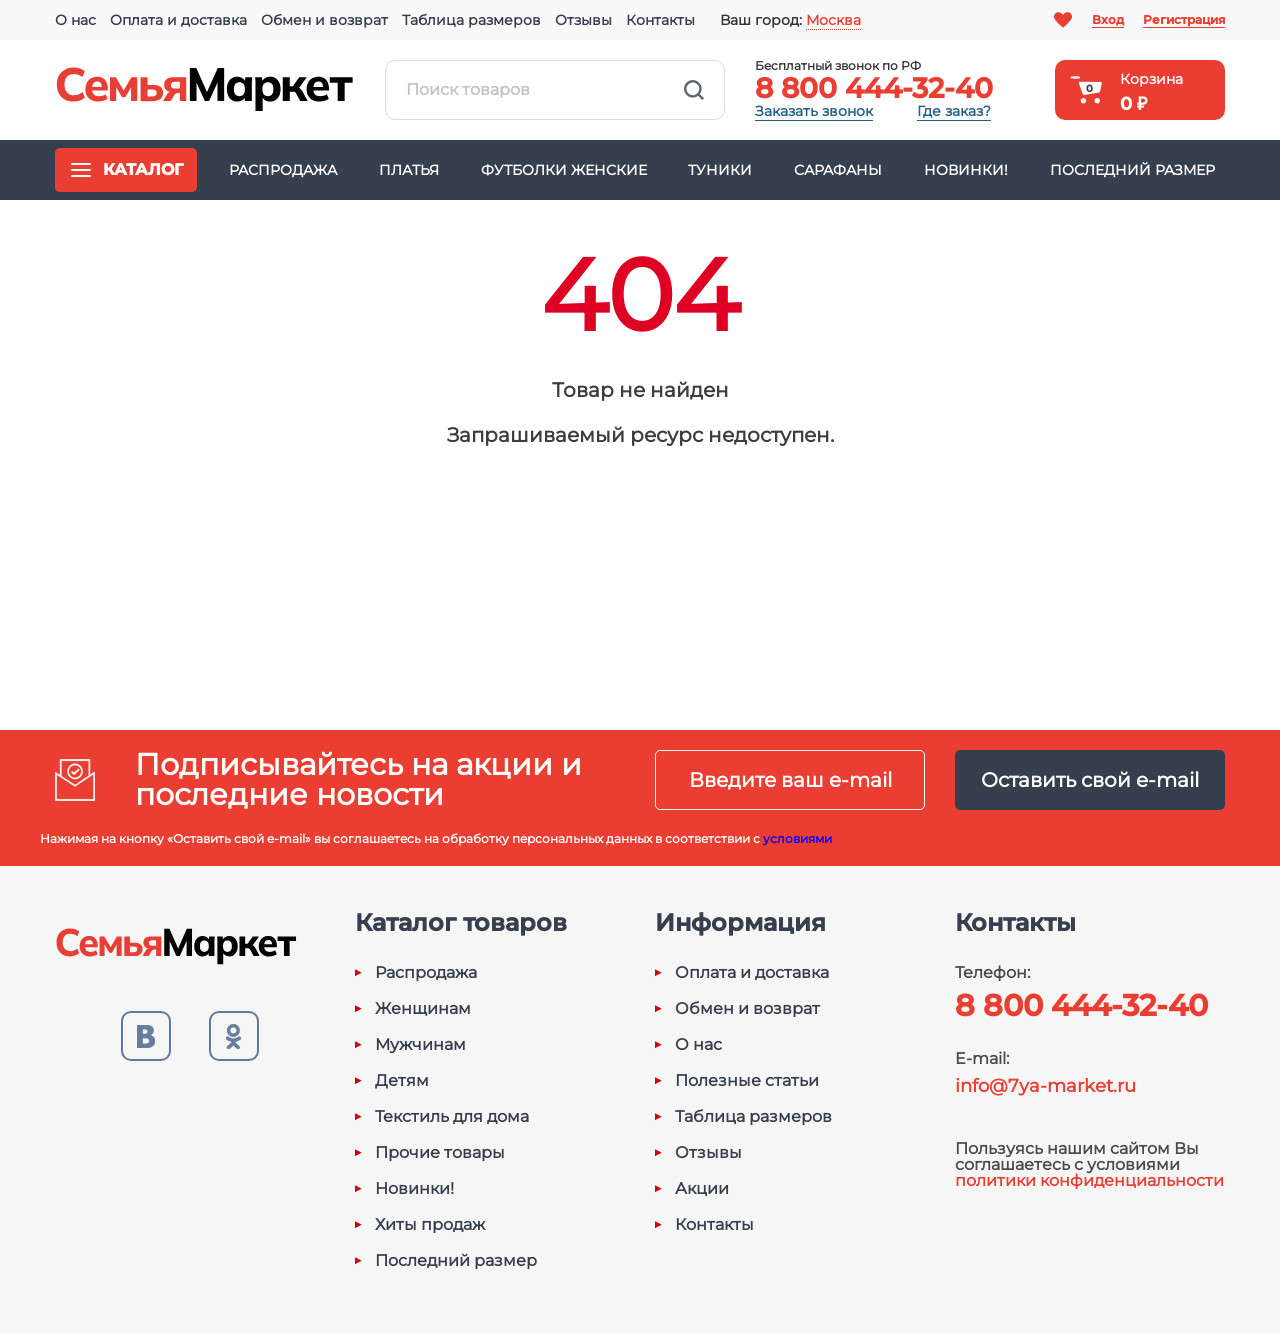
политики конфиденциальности (1089, 1180)
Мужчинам (420, 1045)
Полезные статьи (747, 1081)
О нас (75, 20)
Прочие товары (440, 1153)
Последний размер (1132, 170)
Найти (694, 90)
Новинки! (966, 170)
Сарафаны (838, 170)
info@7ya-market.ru (1045, 1086)
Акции (702, 1189)
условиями (797, 838)
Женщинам (423, 1009)
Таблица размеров (471, 20)
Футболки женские (564, 170)
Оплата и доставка (178, 20)
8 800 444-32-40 (874, 88)
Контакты (660, 20)
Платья (409, 170)
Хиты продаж (430, 1225)
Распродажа (283, 170)
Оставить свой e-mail (1090, 780)
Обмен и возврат (324, 20)
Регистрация (1184, 19)
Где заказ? (954, 111)
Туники (720, 170)
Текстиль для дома (452, 1117)
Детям (402, 1081)
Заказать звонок (814, 111)
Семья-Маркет (205, 90)
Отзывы (583, 20)
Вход (1108, 19)
